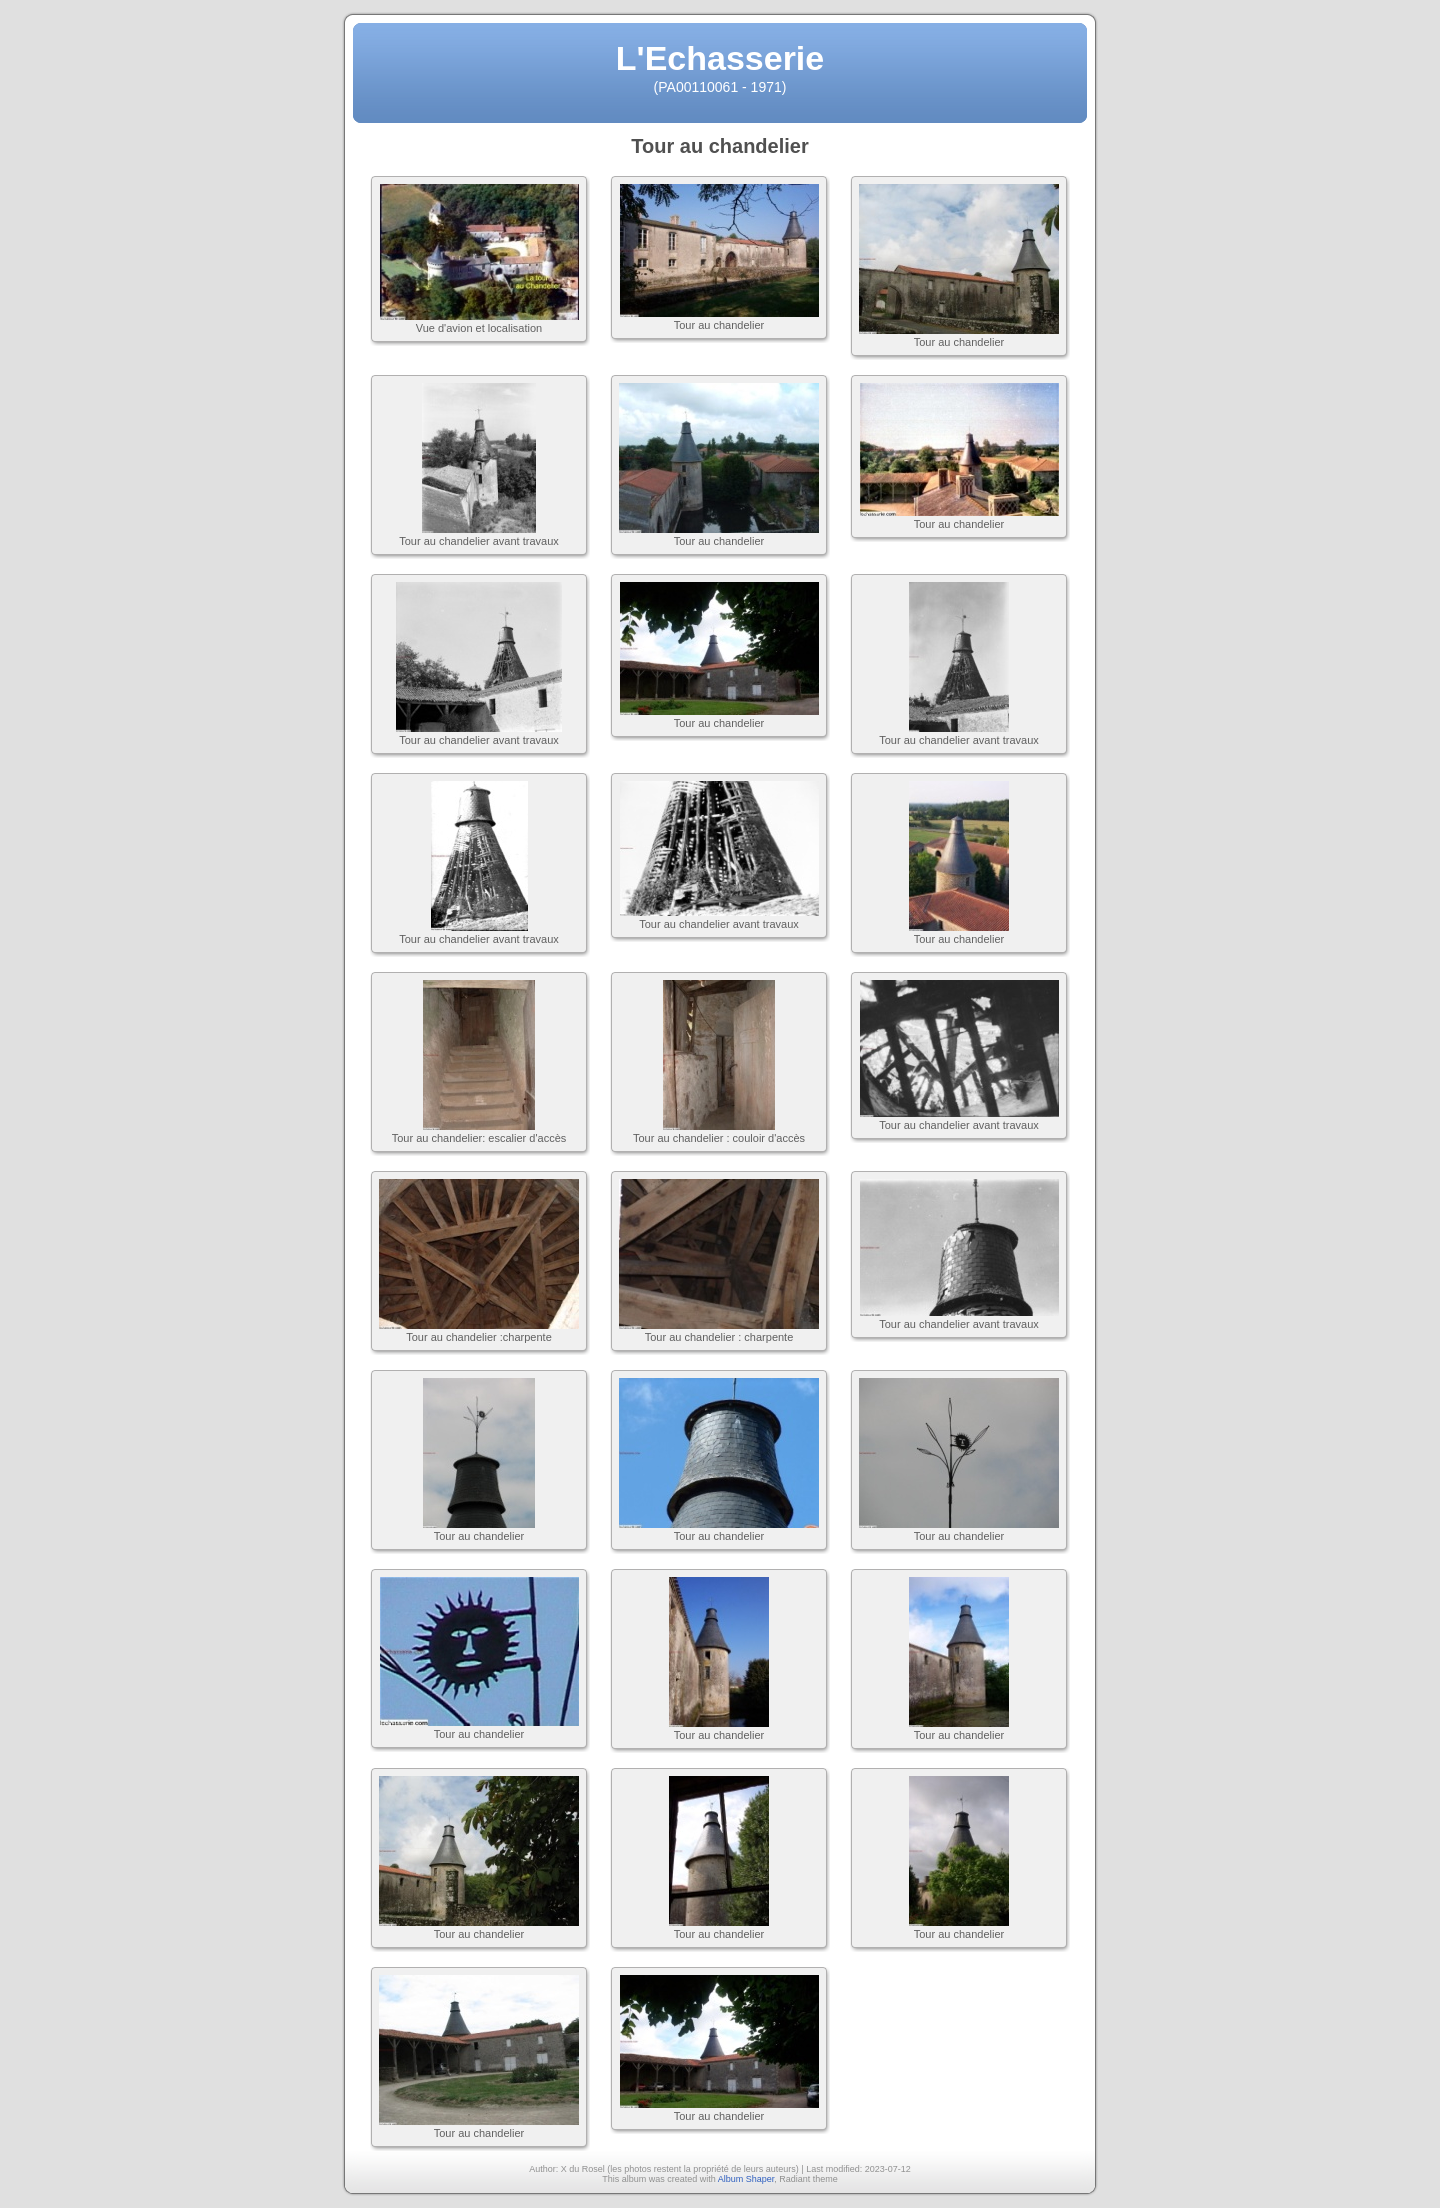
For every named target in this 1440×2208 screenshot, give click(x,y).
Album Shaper (746, 2179)
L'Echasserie (720, 58)
